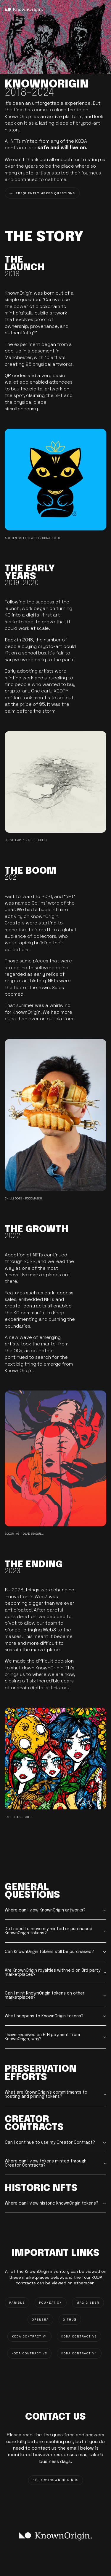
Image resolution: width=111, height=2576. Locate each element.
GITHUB (70, 2319)
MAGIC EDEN (87, 2303)
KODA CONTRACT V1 (29, 2336)
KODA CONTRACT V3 (29, 2353)
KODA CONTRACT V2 (79, 2336)
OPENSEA (40, 2319)
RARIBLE (17, 2303)
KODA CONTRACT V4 (79, 2353)
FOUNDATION (50, 2303)
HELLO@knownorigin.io (56, 2480)
